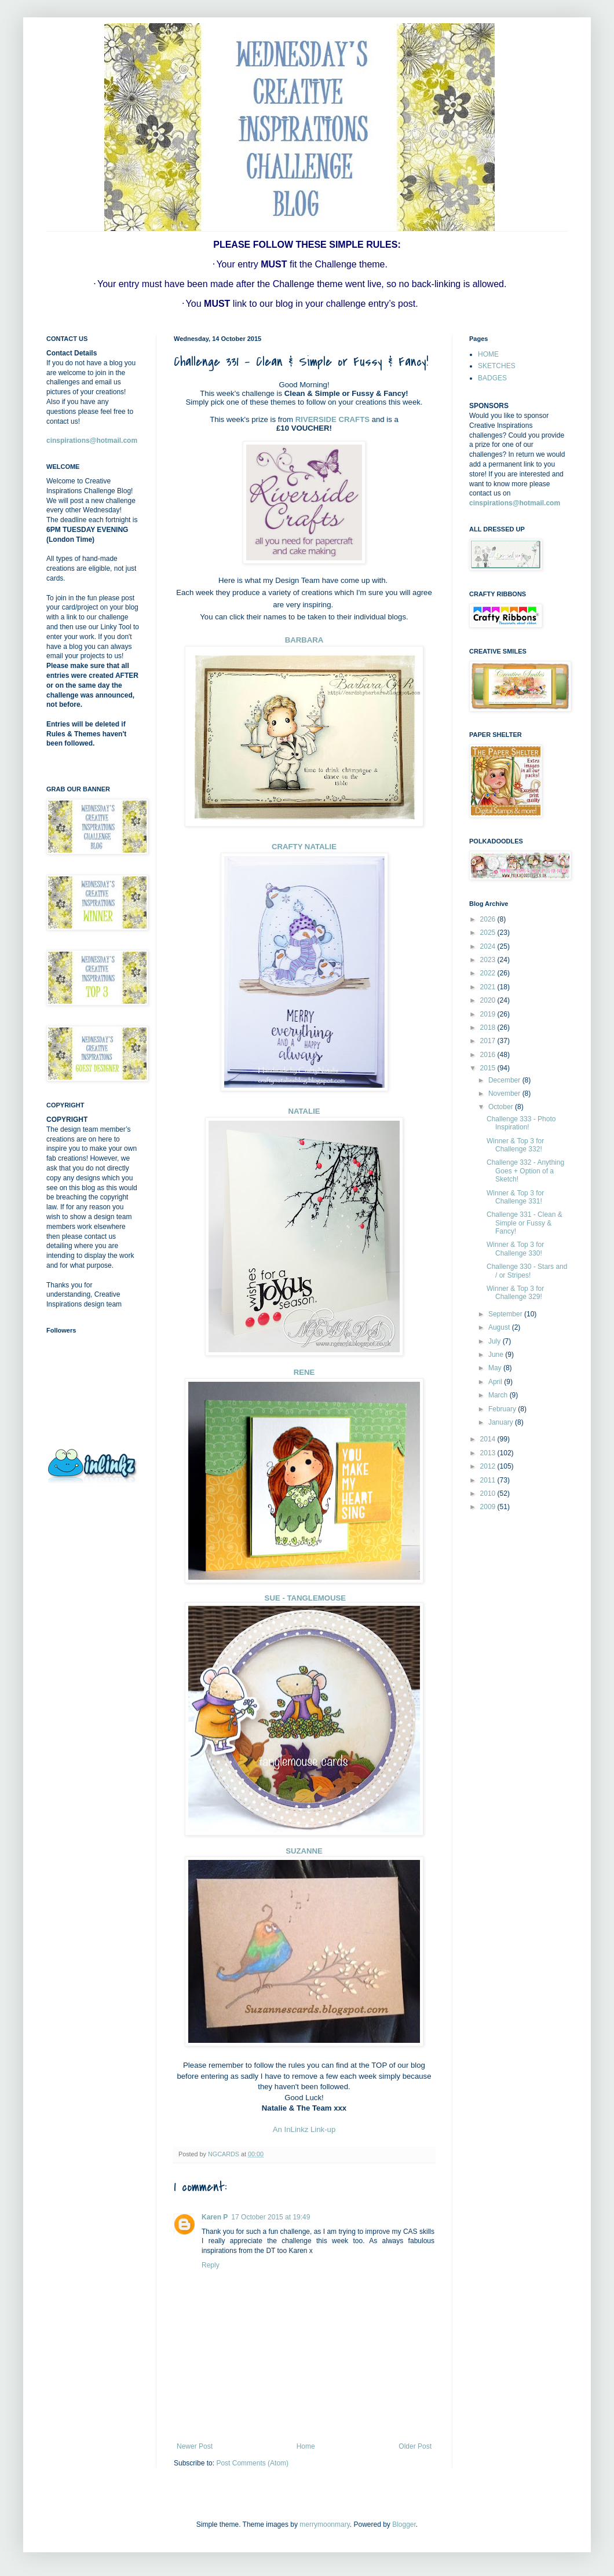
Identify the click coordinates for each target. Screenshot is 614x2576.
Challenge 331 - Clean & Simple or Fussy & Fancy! (524, 1222)
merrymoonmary (324, 2524)
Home (306, 2446)
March (499, 1395)
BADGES (492, 378)
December (505, 1080)
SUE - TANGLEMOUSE (304, 1598)
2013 (489, 1453)
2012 (489, 1466)
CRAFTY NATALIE (304, 846)
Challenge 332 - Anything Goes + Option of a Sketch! (525, 1170)
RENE (304, 1372)
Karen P (215, 2217)
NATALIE (304, 1111)
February (503, 1409)
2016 (489, 1055)
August (500, 1327)
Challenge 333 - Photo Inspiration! (521, 1123)
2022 (489, 973)
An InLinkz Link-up (304, 2129)
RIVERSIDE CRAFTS (332, 419)
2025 (489, 933)
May (495, 1368)
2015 (489, 1068)
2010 (489, 1493)
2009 (489, 1507)
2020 (489, 1000)
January (501, 1422)
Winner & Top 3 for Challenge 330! (515, 1249)
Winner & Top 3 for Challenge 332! (515, 1145)
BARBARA (304, 640)
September (506, 1314)
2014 (489, 1439)
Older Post (415, 2446)
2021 (489, 987)
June (496, 1355)
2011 (489, 1480)
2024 (489, 946)
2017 (489, 1041)
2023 (489, 960)
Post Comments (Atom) (252, 2463)
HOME (488, 354)
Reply (211, 2265)
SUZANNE (304, 1851)
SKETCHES (497, 366)
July (495, 1341)
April (496, 1382)
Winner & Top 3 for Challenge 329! (515, 1293)
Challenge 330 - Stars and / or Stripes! (527, 1271)
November (505, 1093)
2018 (489, 1027)
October (501, 1107)
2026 (489, 919)
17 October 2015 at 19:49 (270, 2217)
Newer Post (195, 2446)
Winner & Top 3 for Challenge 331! (515, 1197)
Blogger (404, 2524)
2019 (489, 1014)
